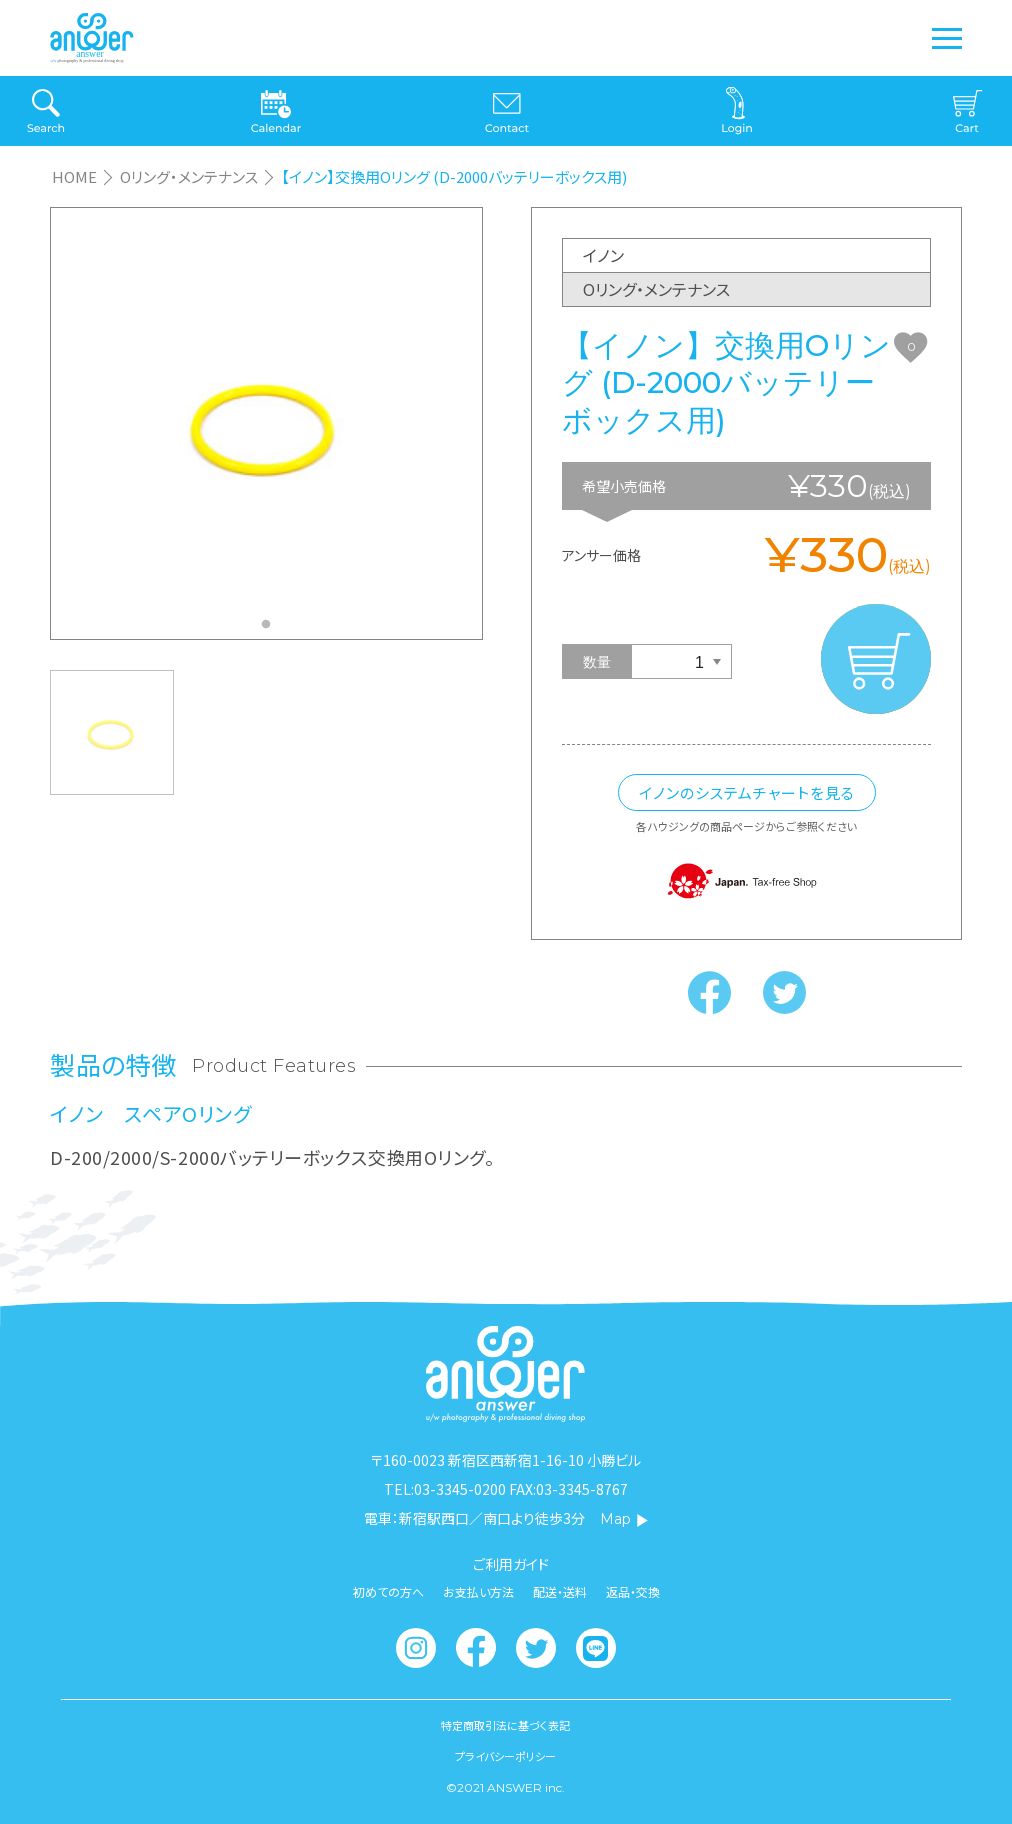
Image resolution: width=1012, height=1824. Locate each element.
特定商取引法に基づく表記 (505, 1725)
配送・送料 (560, 1592)
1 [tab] (271, 630)
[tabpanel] (266, 424)
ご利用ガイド (511, 1564)
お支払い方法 (478, 1592)
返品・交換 (633, 1592)
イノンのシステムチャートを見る (747, 792)
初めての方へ (388, 1592)
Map (624, 1519)
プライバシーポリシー (505, 1756)
